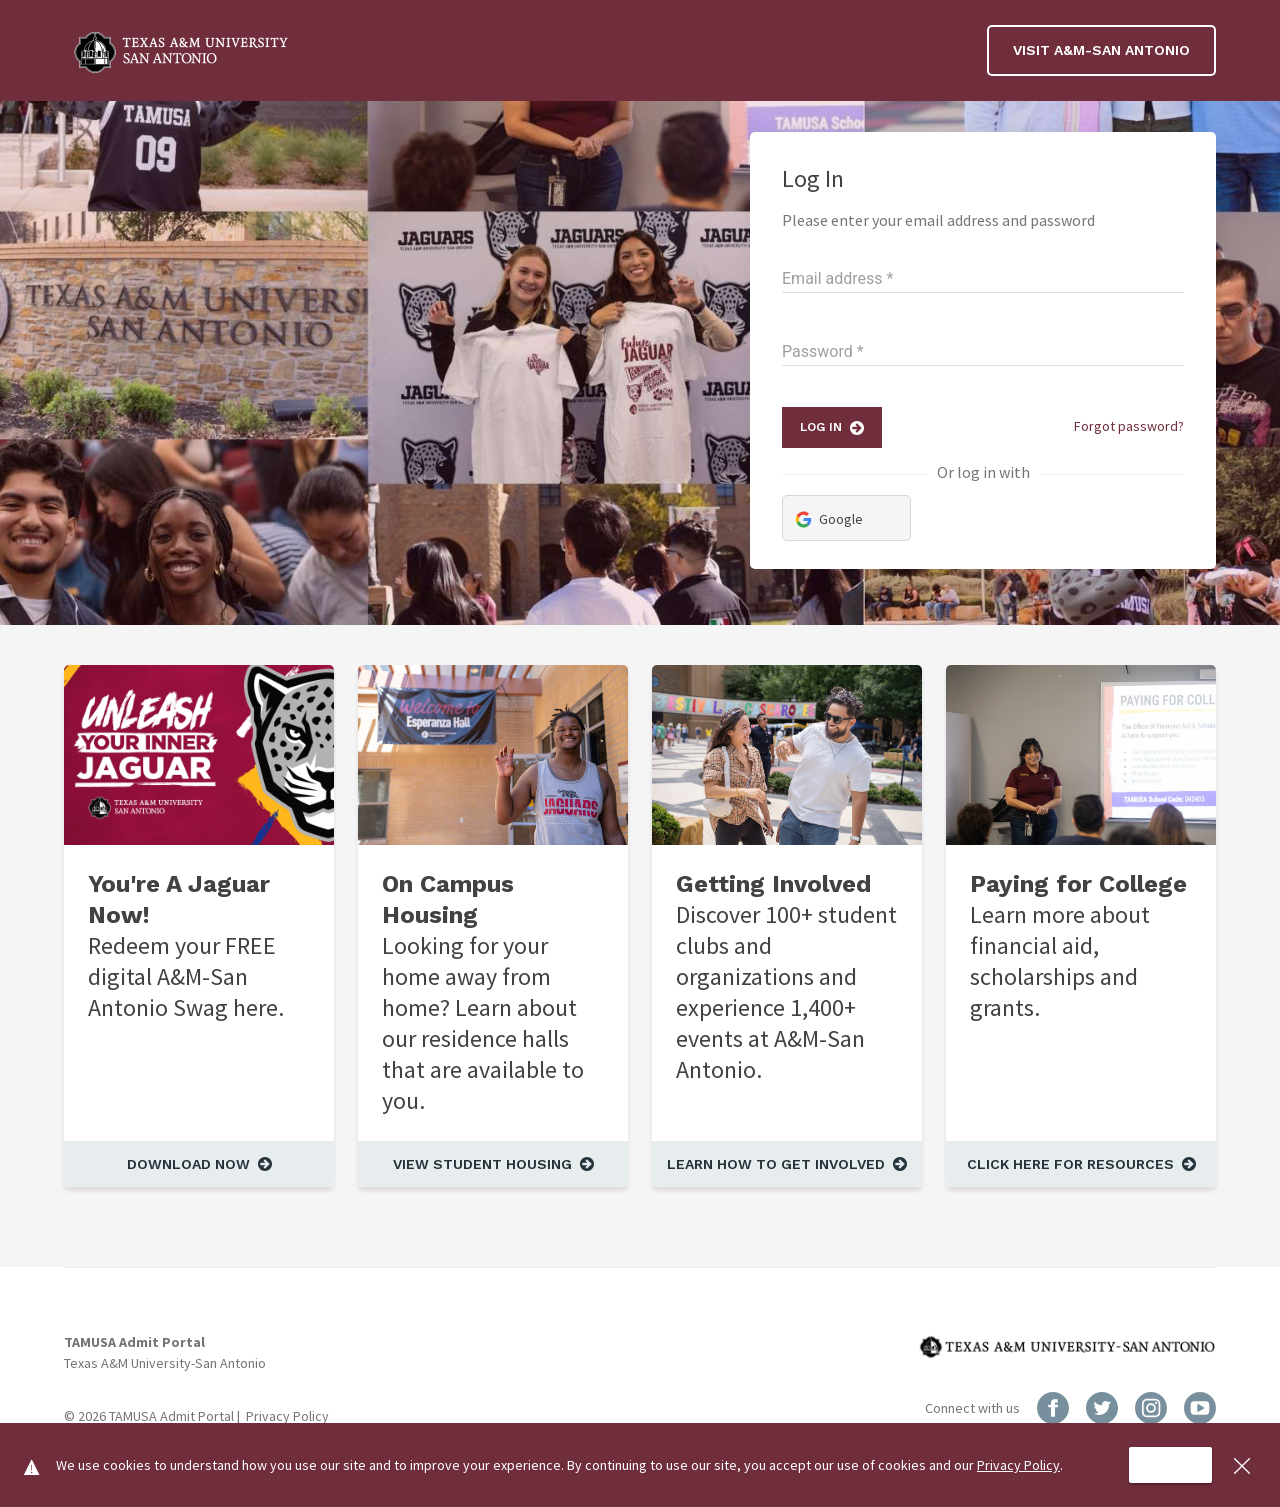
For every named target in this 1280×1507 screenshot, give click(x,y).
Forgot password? (1129, 426)
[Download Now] (199, 1164)
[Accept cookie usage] (1170, 1465)
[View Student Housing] (493, 1164)
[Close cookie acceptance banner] (1242, 1465)
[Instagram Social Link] (1152, 1406)
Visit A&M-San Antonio (1101, 50)
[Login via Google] (846, 518)
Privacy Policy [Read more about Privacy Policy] (287, 1416)
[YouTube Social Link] (1200, 1406)
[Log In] (832, 428)
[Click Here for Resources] (1081, 1164)
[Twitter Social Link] (1103, 1406)
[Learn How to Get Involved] (787, 1164)
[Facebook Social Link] (1054, 1406)
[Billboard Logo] (184, 50)
